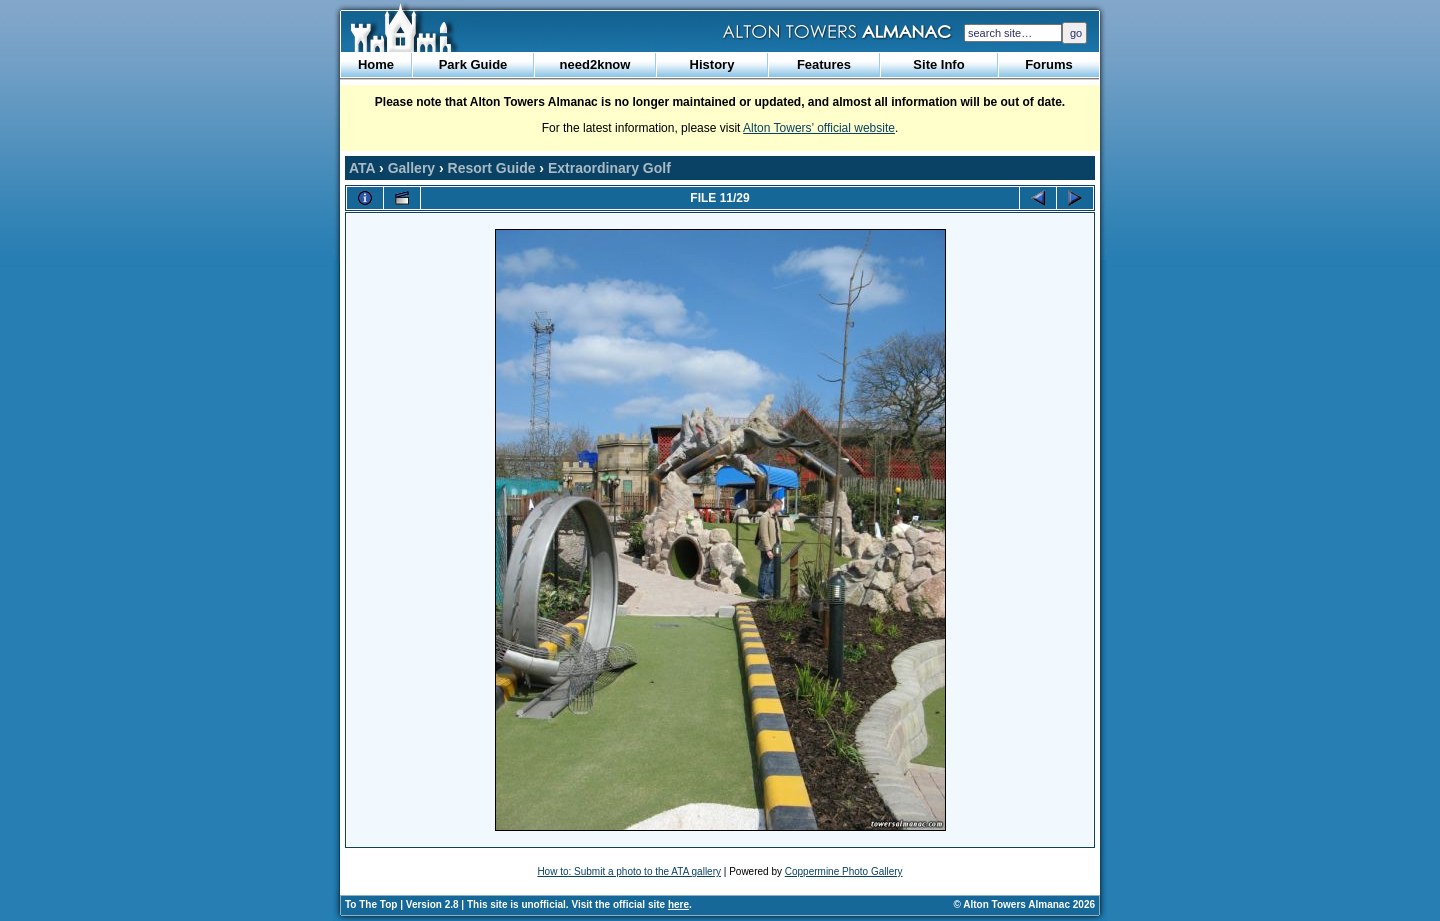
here (678, 904)
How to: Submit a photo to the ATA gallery (629, 871)
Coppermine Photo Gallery (844, 871)
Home (376, 64)
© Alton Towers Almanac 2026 (1024, 904)
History (712, 64)
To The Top (371, 904)
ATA (362, 168)
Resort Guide (492, 168)
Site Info (938, 64)
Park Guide (473, 64)
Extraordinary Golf (609, 168)
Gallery (411, 168)
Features (824, 64)
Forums (1049, 64)
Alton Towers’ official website (819, 128)
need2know (595, 64)
